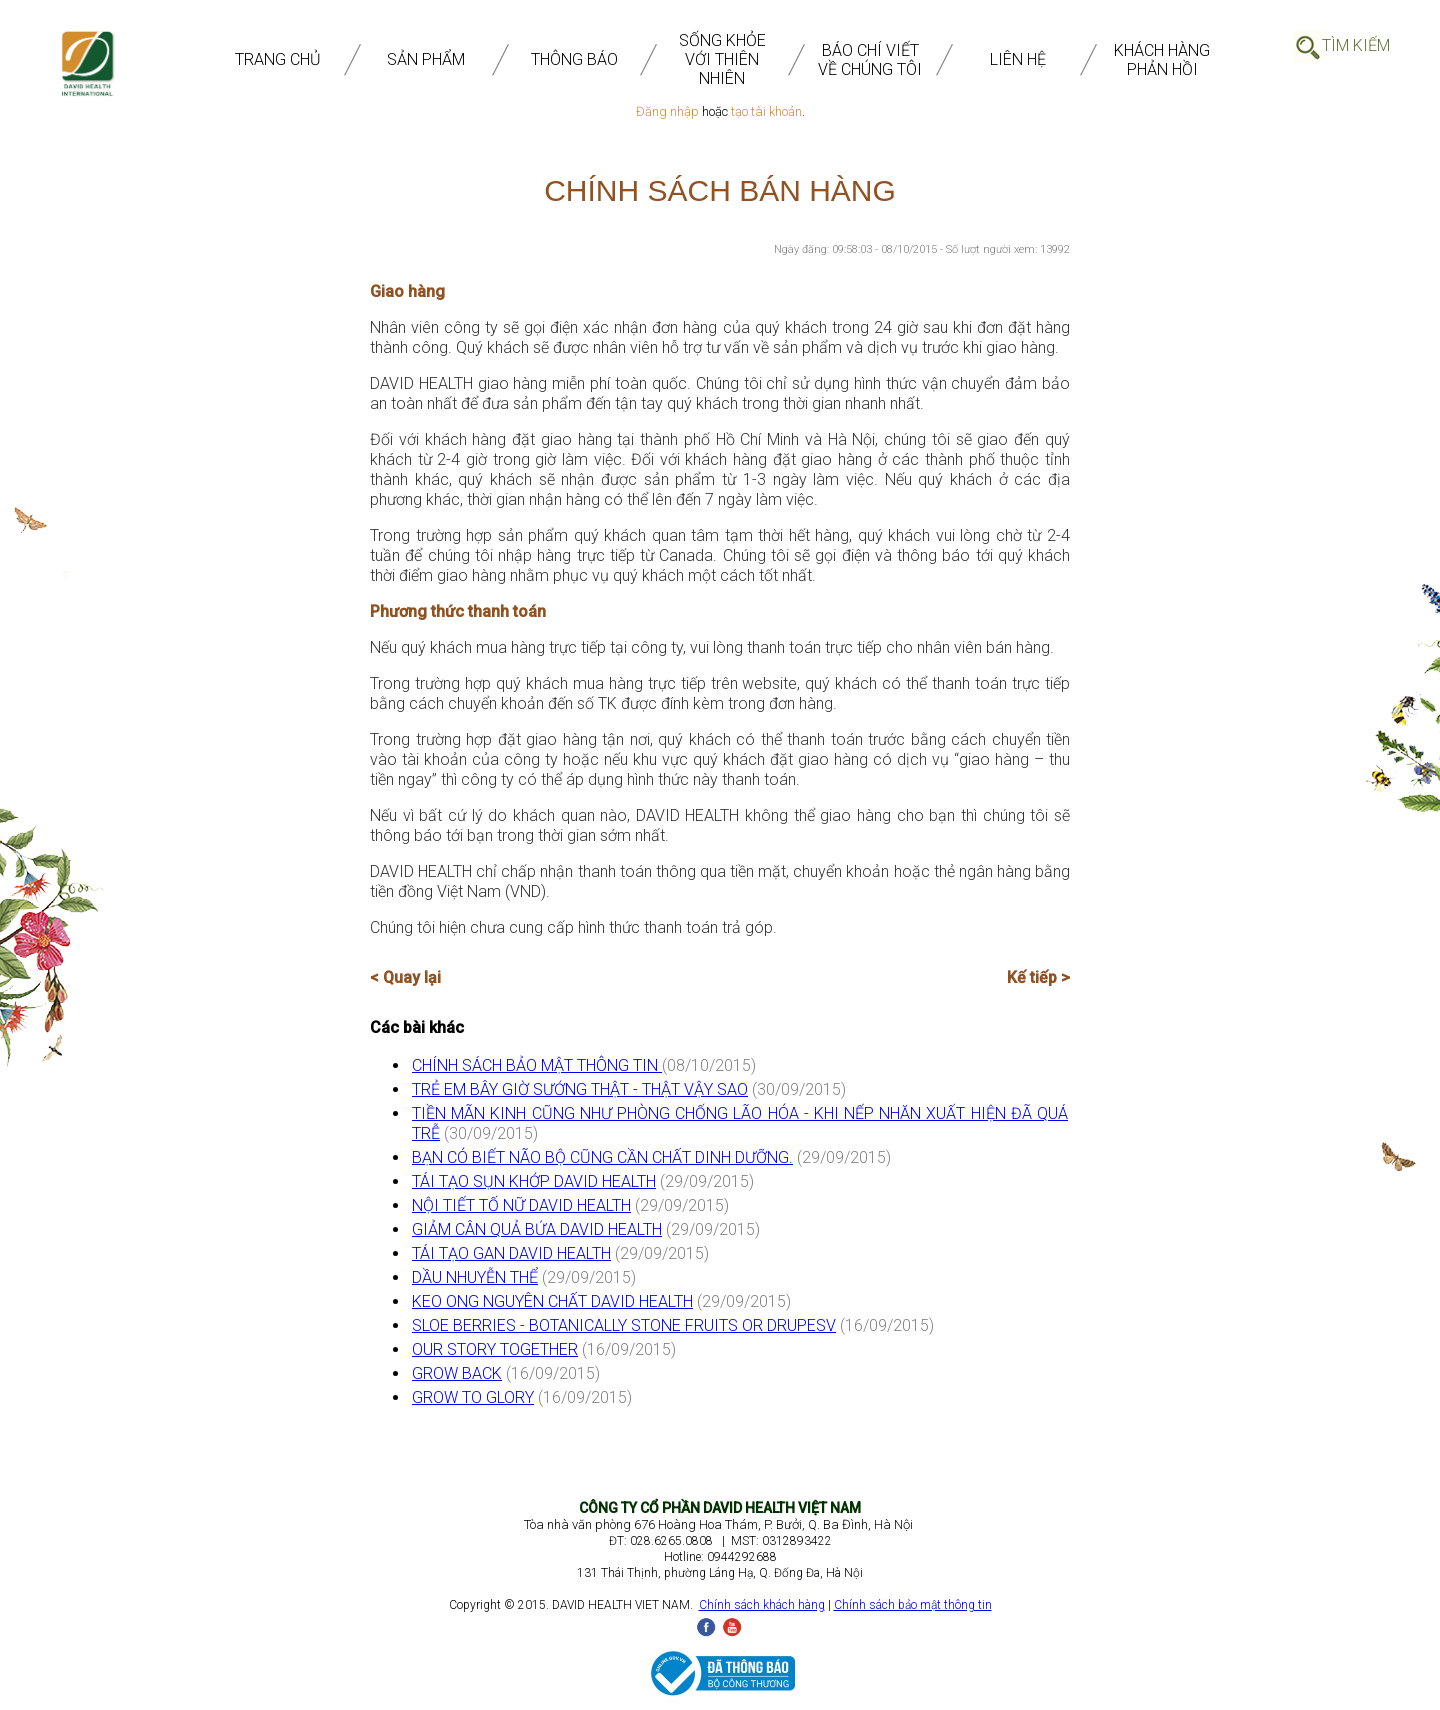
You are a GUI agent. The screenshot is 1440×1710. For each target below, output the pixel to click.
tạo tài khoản (766, 111)
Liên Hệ (1018, 59)
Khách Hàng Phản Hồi (1162, 60)
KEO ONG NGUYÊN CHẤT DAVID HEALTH (552, 1301)
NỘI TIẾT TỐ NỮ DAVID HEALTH (521, 1205)
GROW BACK (457, 1373)
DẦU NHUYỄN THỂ (475, 1277)
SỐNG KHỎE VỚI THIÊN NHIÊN (722, 59)
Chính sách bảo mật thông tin (913, 1605)
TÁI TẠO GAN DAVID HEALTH (511, 1253)
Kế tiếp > (1038, 977)
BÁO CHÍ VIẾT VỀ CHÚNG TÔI (870, 60)
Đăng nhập (667, 111)
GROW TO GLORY (473, 1397)
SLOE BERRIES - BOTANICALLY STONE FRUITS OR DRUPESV (624, 1325)
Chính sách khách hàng (762, 1605)
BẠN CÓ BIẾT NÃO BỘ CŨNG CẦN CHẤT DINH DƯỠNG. (602, 1157)
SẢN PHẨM (426, 59)
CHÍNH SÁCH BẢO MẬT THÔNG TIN (537, 1065)
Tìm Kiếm (1356, 45)
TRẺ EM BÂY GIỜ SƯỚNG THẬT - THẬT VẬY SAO (580, 1089)
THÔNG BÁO (574, 59)
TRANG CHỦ (278, 59)
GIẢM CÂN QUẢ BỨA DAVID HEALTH (537, 1229)
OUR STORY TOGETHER (495, 1349)
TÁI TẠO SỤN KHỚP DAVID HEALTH (534, 1181)
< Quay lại (405, 977)
